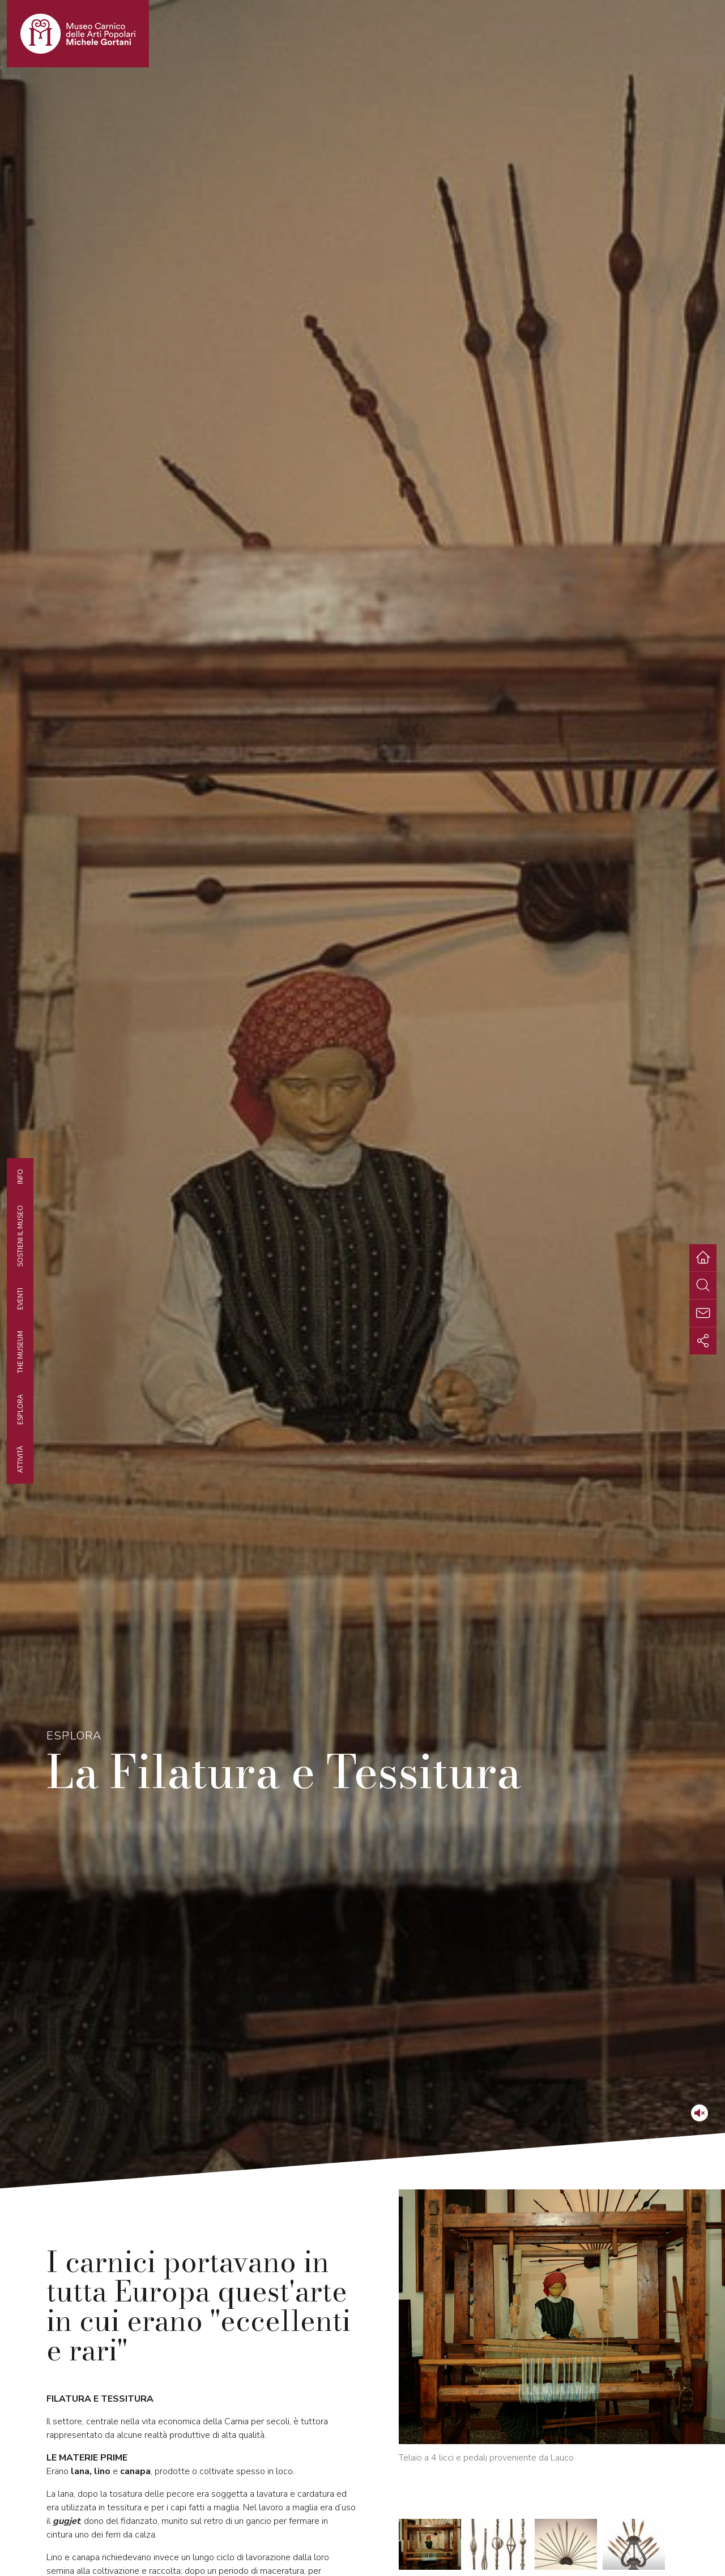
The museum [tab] (20, 1352)
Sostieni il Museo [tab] (20, 1235)
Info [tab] (20, 1176)
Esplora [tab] (20, 1409)
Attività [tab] (20, 1459)
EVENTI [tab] (20, 1298)
